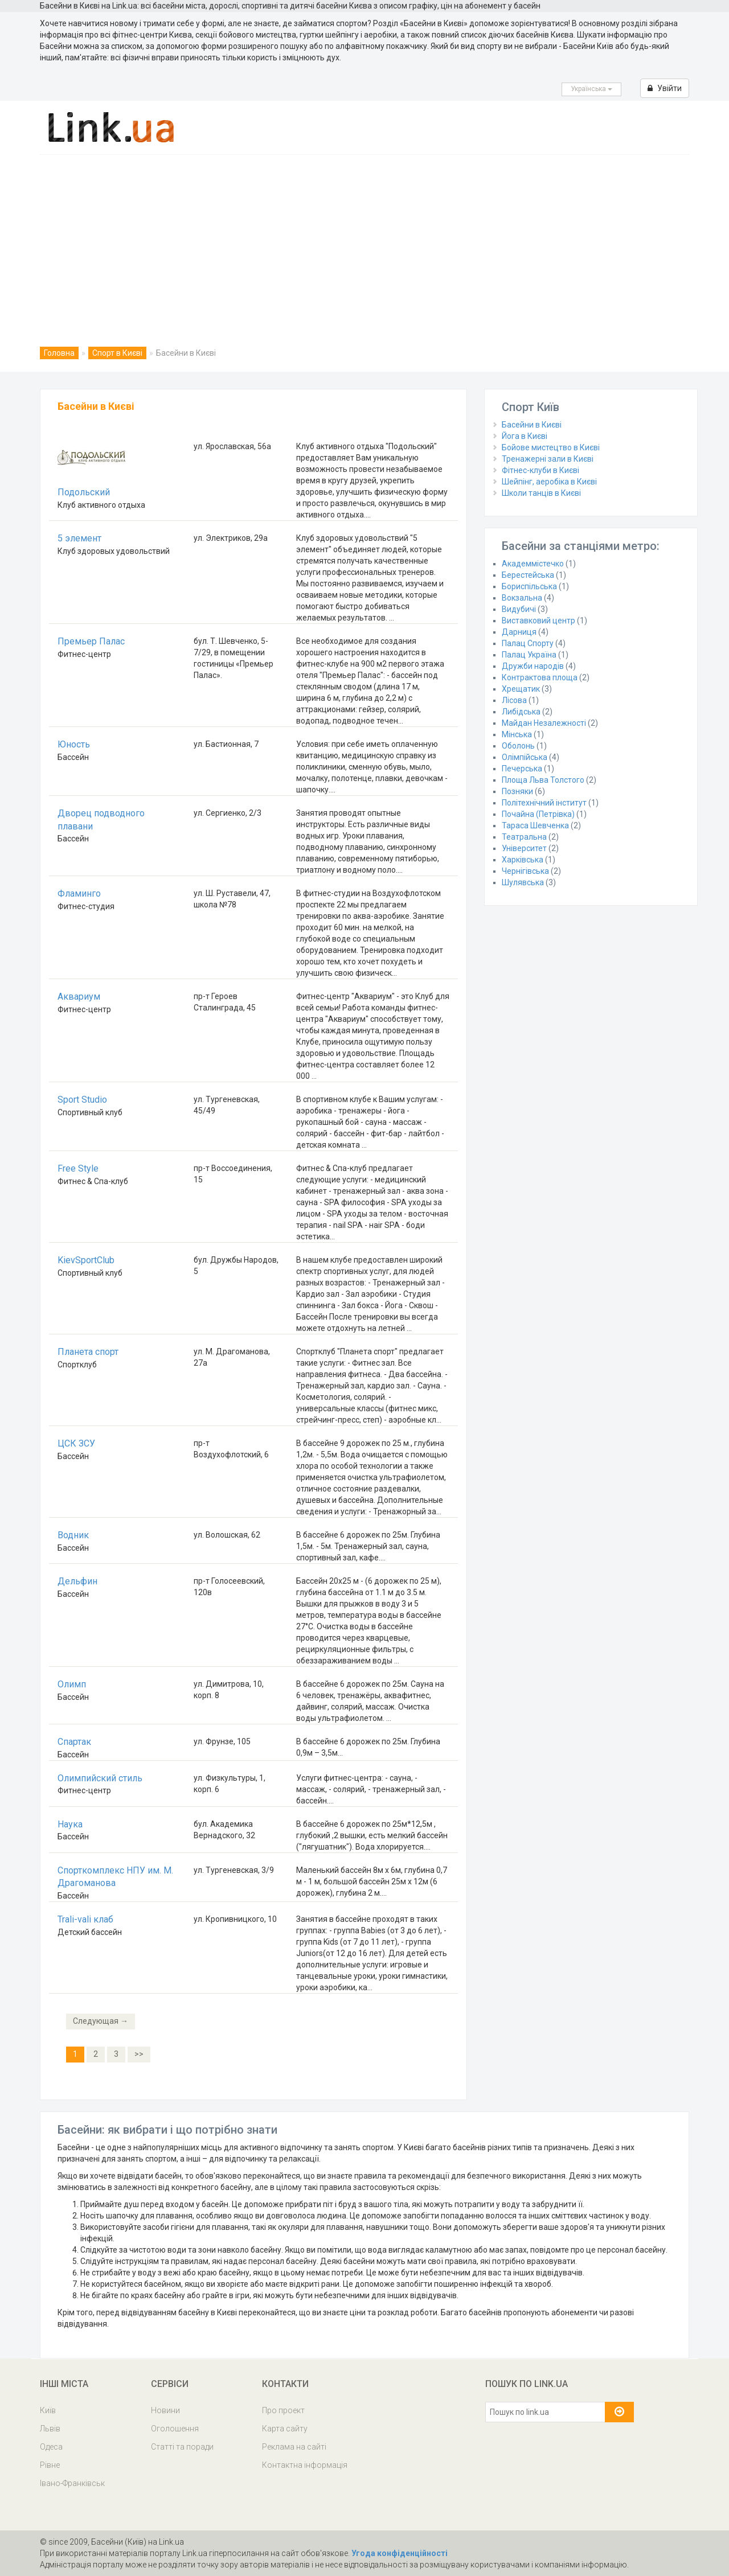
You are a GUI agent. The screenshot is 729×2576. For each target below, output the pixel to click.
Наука (70, 1824)
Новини (165, 2410)
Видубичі (519, 609)
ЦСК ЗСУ (76, 1443)
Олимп (72, 1684)
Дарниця (519, 631)
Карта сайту (285, 2428)
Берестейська (528, 575)
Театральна (524, 836)
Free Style (78, 1168)
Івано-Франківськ (72, 2483)
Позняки (517, 791)
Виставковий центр (538, 620)
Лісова (514, 700)
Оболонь (518, 745)
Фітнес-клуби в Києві (540, 470)
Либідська (521, 711)
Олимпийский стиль (100, 1778)
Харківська (522, 859)
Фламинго (79, 893)
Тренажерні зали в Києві (547, 458)
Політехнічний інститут (544, 802)
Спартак (74, 1741)
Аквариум (79, 996)
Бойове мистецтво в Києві (551, 447)
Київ (48, 2410)
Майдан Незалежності (544, 723)
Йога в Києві (524, 436)
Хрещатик (521, 688)
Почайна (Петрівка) (538, 814)
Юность (74, 744)
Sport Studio (82, 1099)
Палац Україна (529, 654)
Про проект (283, 2410)
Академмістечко (533, 563)
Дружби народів (533, 666)
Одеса (51, 2446)
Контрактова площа (540, 677)
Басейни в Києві (532, 424)
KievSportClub (86, 1260)
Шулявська (523, 882)
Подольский (84, 492)
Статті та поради (182, 2446)
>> (139, 2054)
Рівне (50, 2465)
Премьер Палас (91, 641)
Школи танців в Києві (541, 493)
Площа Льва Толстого (543, 779)
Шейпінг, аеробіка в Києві (549, 481)
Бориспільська (529, 586)
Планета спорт (88, 1351)
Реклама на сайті (294, 2446)
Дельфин (77, 1581)
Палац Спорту (528, 643)
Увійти (665, 88)
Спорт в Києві (117, 353)
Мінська (517, 734)
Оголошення (175, 2428)
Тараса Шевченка (535, 825)
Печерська (522, 768)
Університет (524, 848)
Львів (50, 2428)
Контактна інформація (304, 2465)
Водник (73, 1535)
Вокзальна (522, 597)
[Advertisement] (364, 240)
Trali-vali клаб (85, 1919)
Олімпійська (524, 757)
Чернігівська (525, 871)
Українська (591, 89)
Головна (59, 353)
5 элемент (79, 538)
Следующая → (100, 2021)
